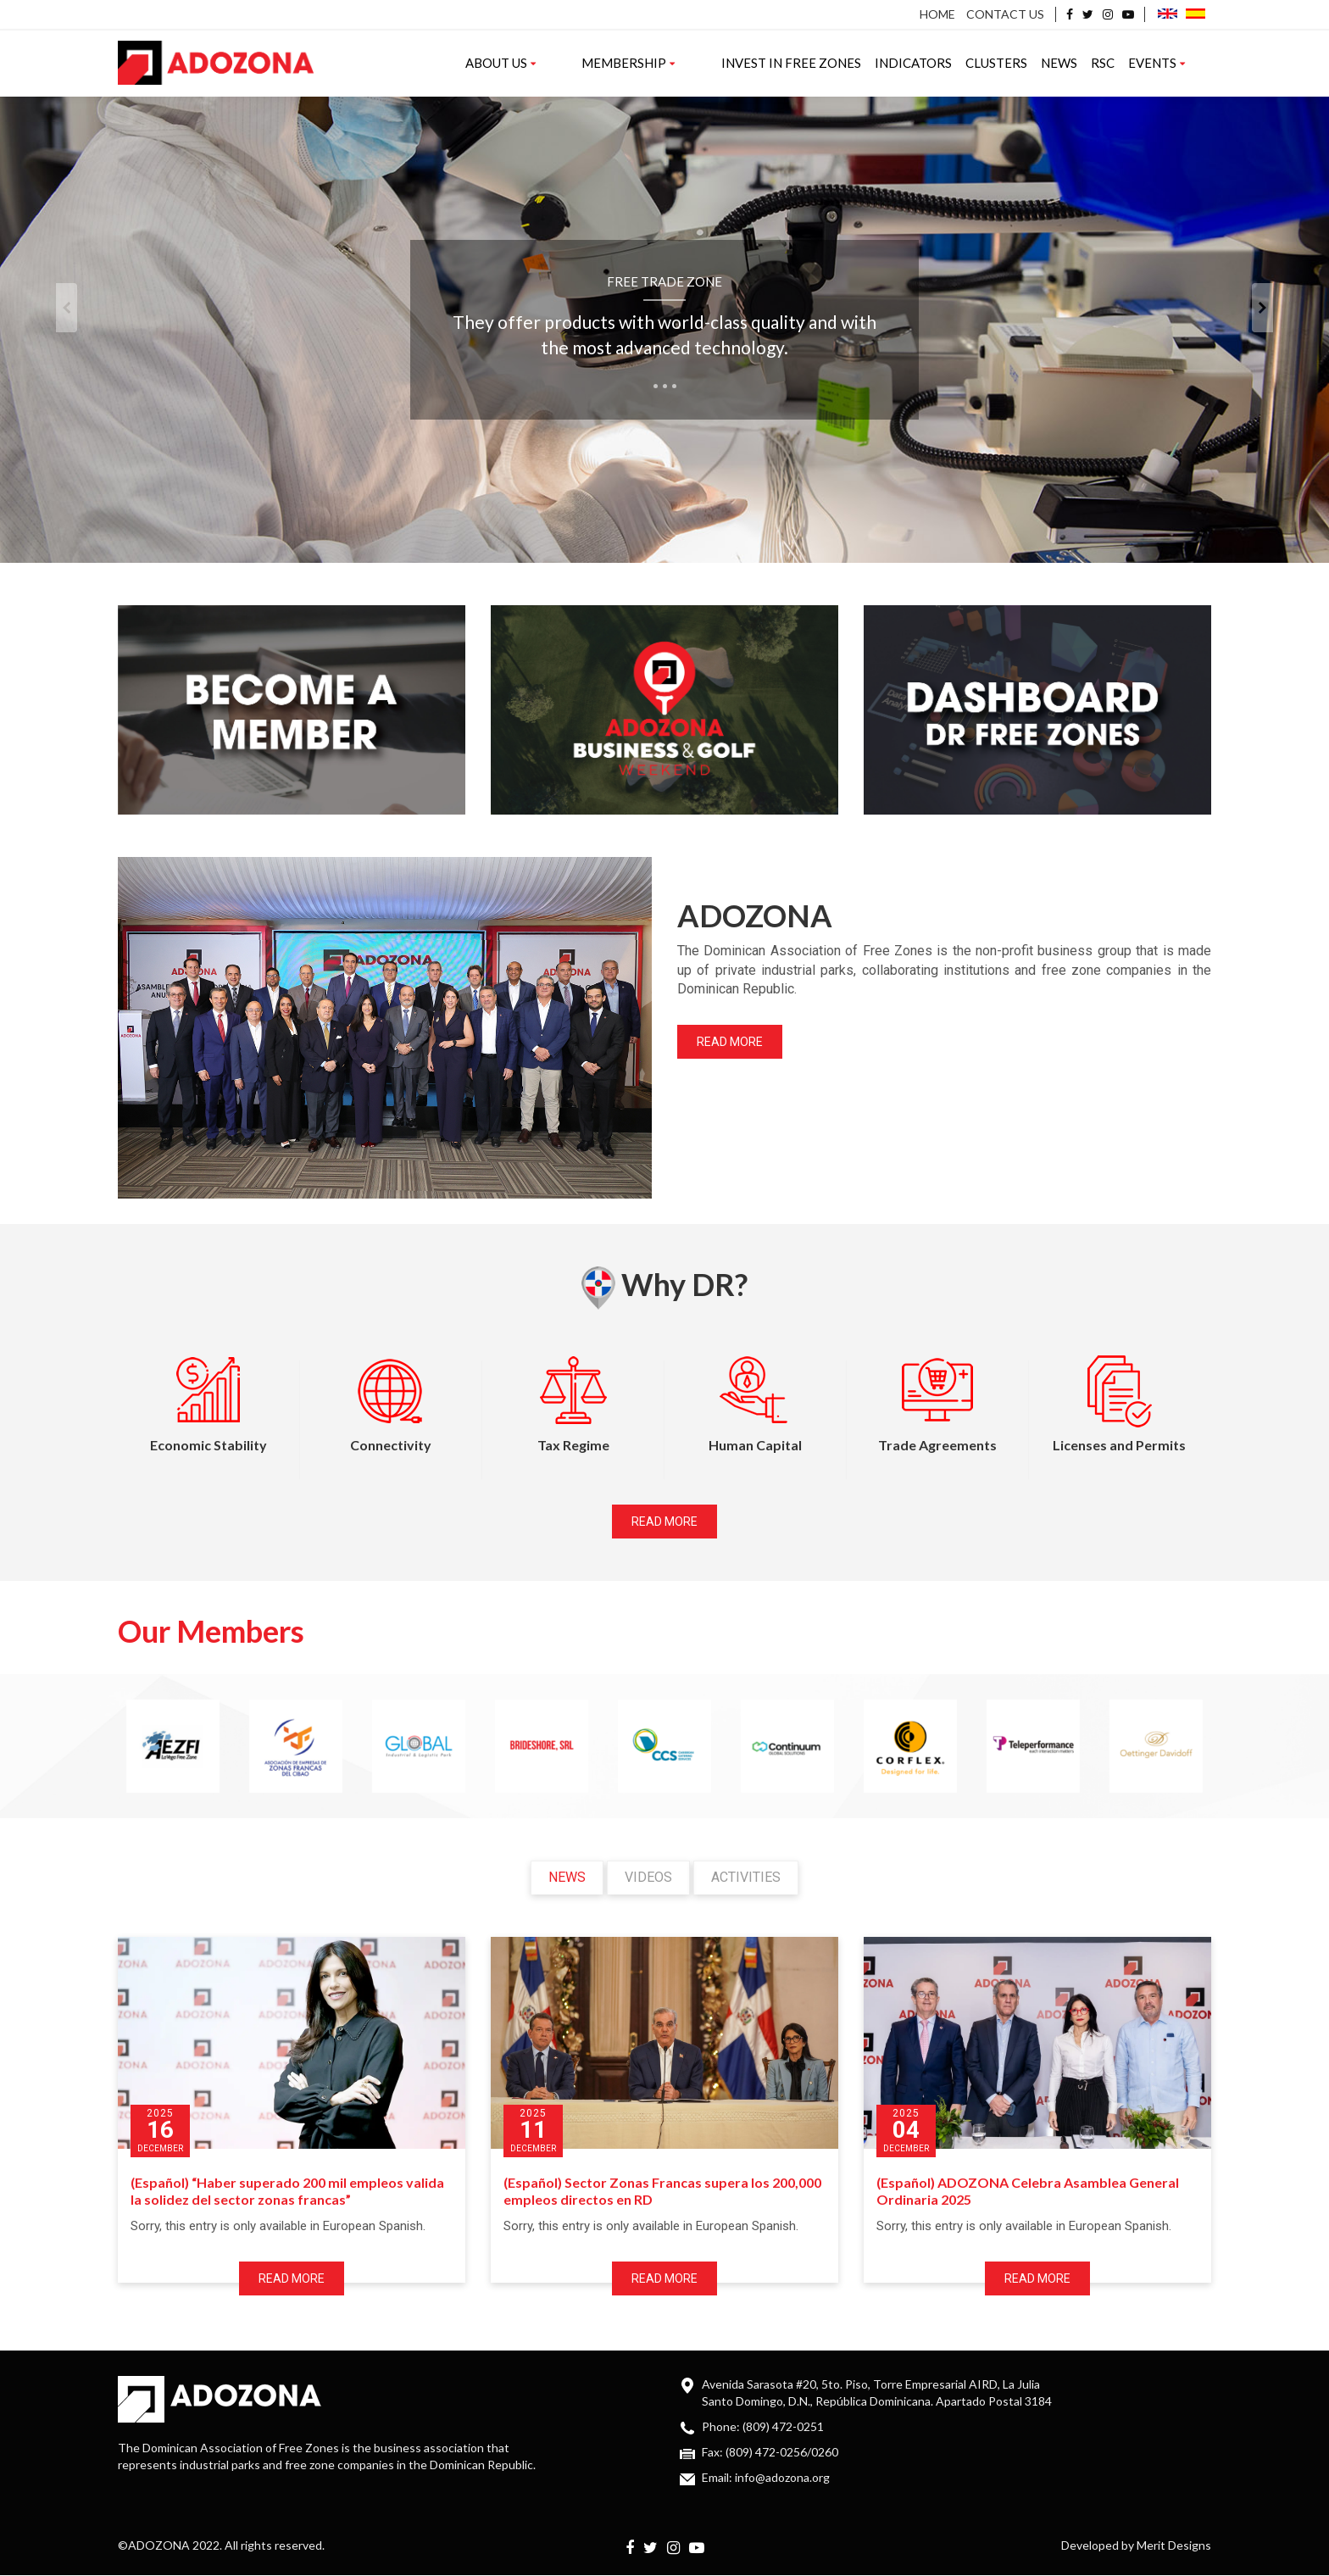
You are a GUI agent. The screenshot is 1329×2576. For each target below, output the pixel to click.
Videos (648, 1877)
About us (598, 62)
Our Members (211, 1631)
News (1091, 62)
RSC (1135, 62)
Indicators (945, 62)
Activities (746, 1877)
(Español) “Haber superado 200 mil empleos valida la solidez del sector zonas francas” (287, 2191)
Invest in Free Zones (823, 62)
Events (1188, 62)
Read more (730, 1042)
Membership (693, 62)
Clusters (1028, 62)
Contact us (1005, 14)
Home (937, 14)
